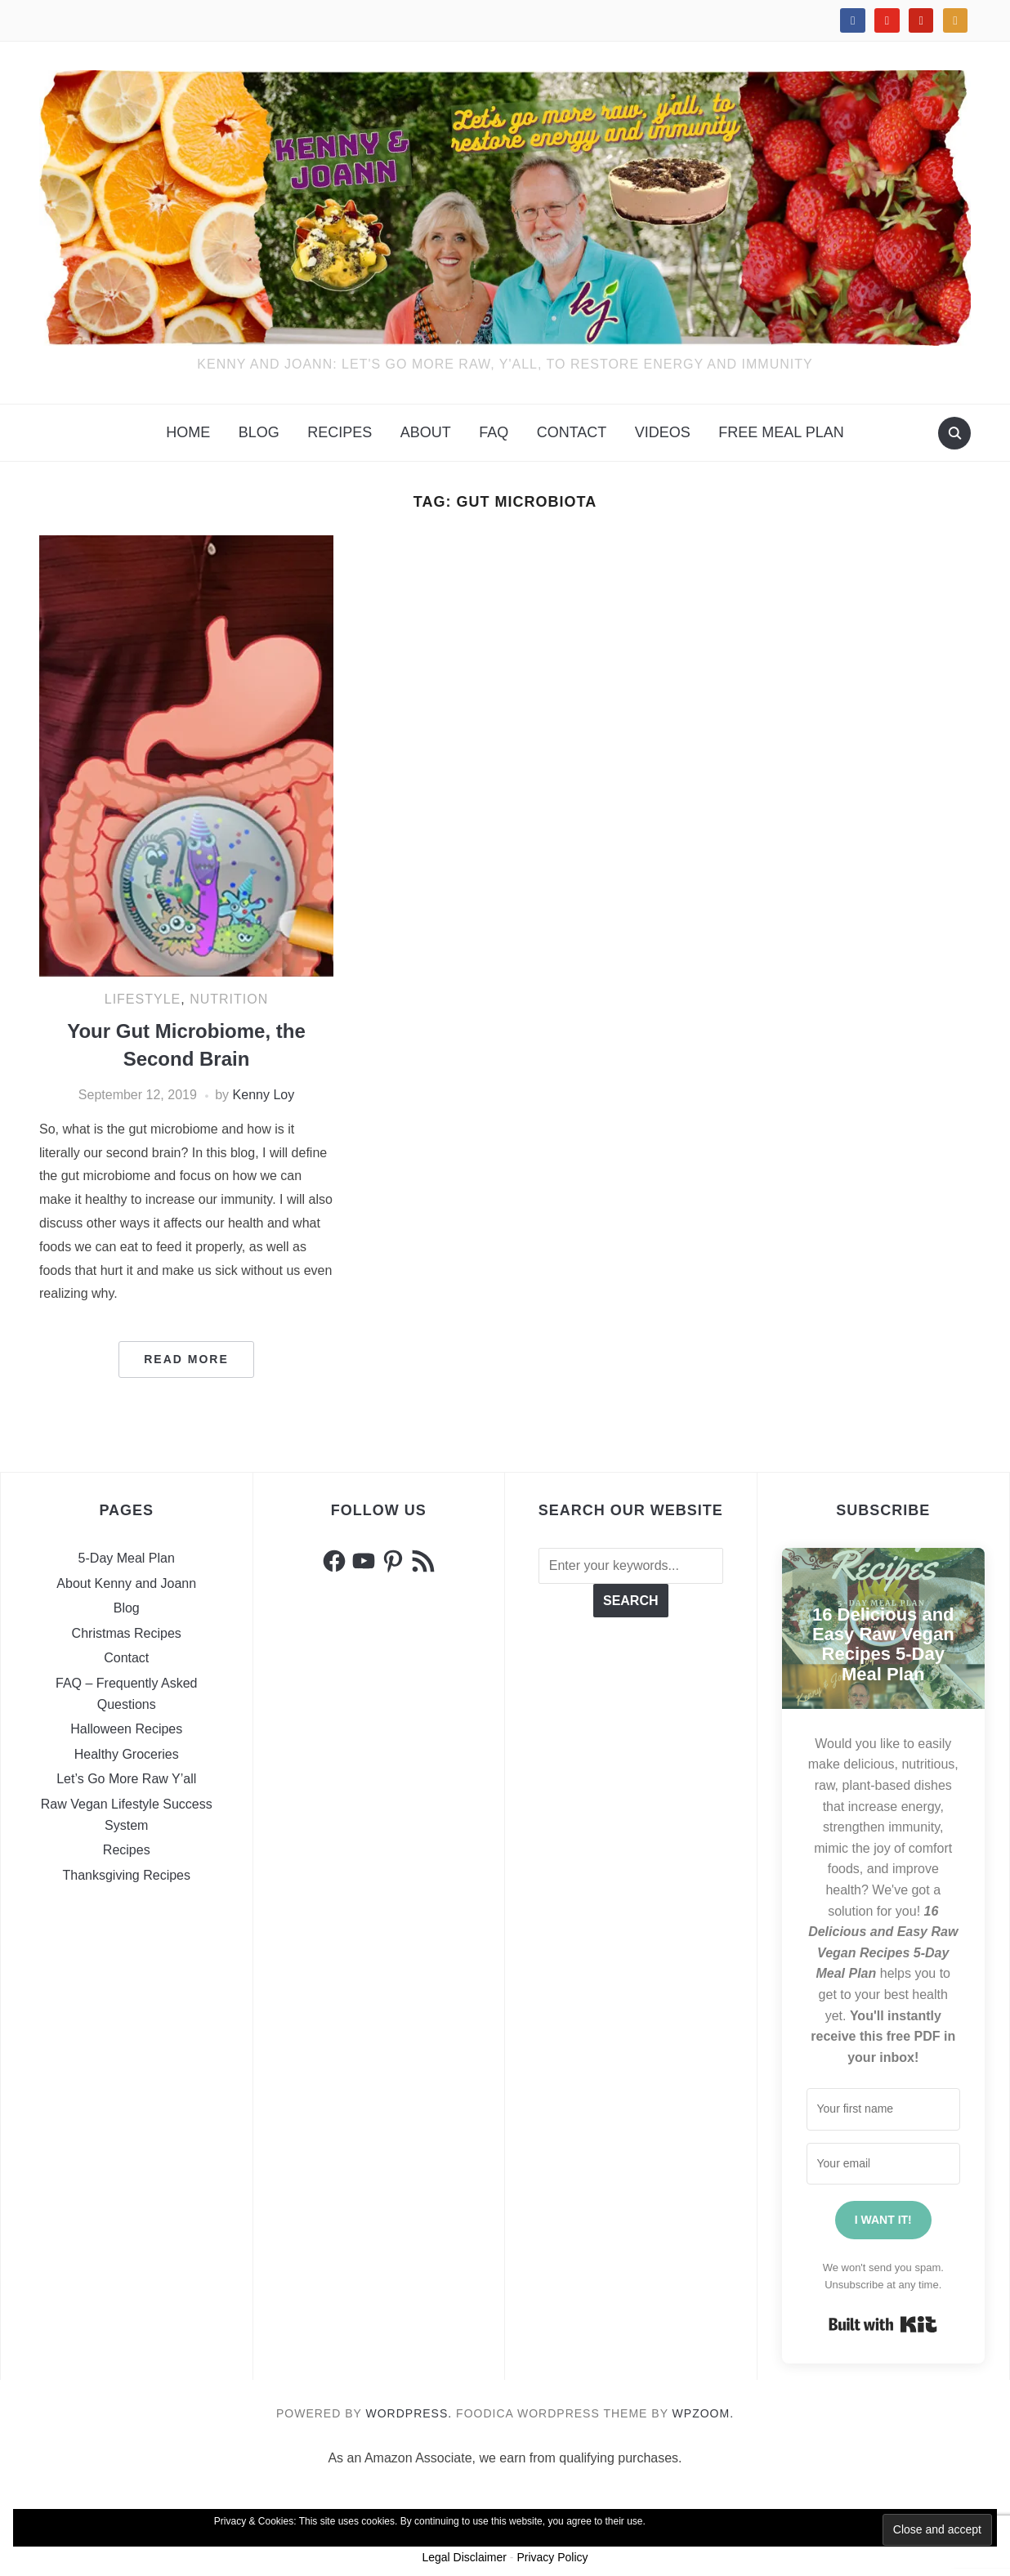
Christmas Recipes (126, 1633)
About (425, 432)
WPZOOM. (703, 2413)
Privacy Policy (552, 2557)
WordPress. (409, 2413)
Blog (259, 432)
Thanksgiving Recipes (126, 1875)
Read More (186, 1359)
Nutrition (229, 999)
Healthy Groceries (126, 1754)
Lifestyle (143, 999)
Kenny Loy (264, 1095)
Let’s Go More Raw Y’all (126, 1779)
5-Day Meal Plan (126, 1558)
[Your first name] (884, 2109)
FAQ (493, 432)
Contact (572, 432)
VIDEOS (662, 432)
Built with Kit (883, 2324)
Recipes (339, 432)
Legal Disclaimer (464, 2557)
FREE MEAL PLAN (780, 432)
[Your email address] (884, 2164)
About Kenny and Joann (126, 1583)
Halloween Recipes (126, 1729)
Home (188, 432)
